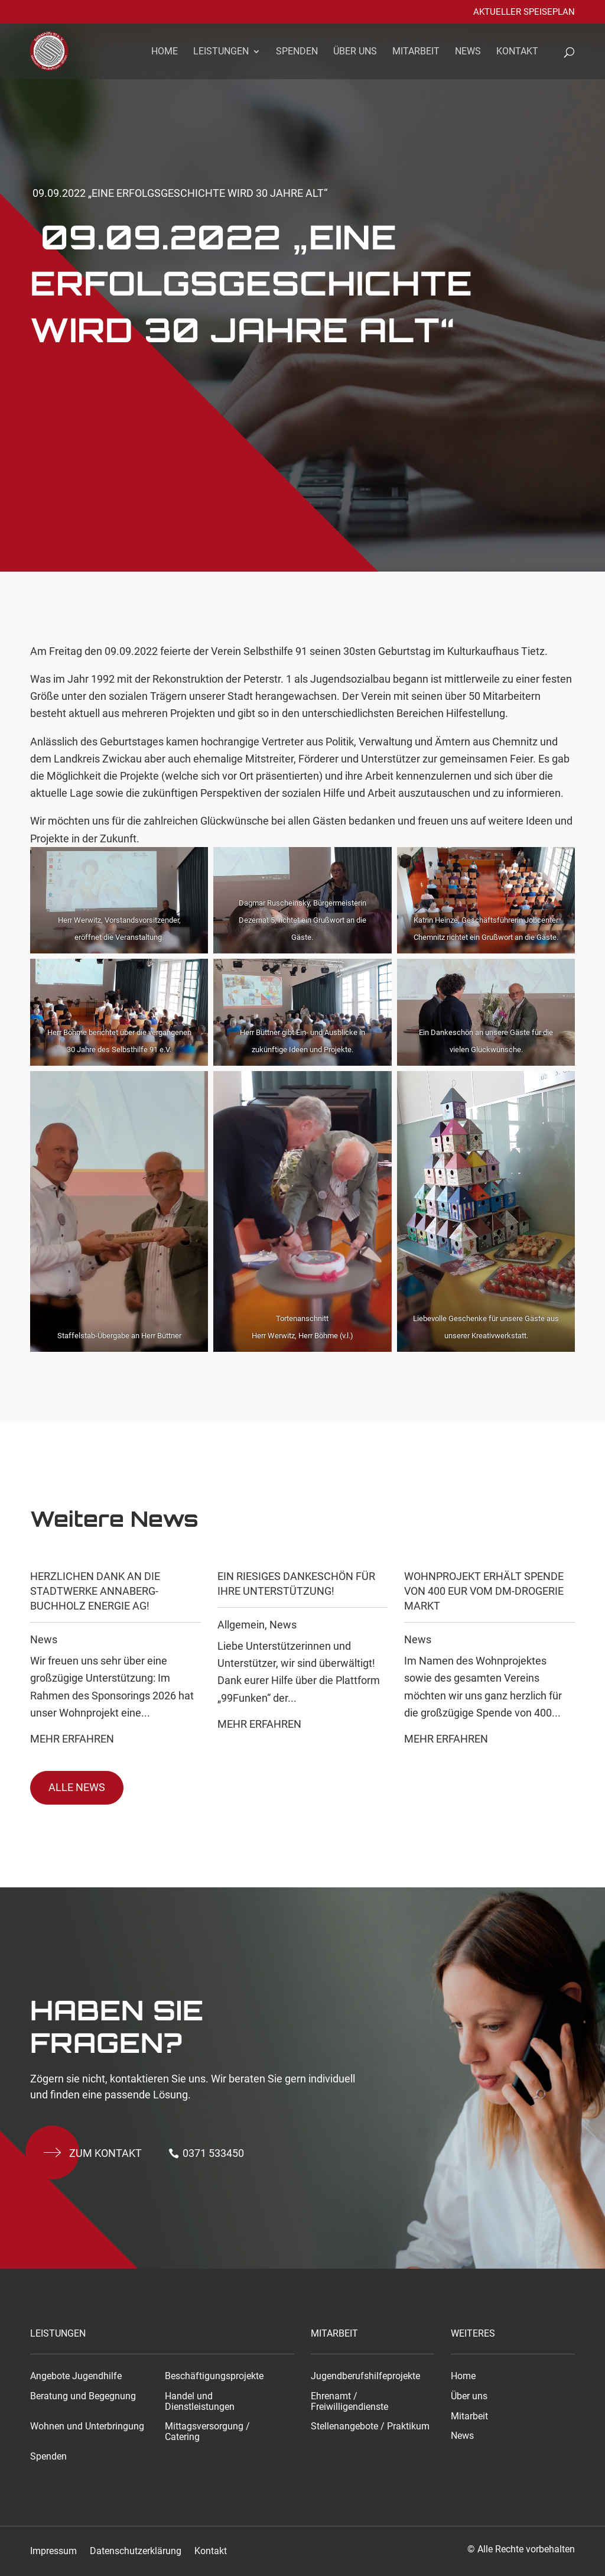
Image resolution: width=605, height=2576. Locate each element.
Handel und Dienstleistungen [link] (200, 2401)
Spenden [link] (297, 52)
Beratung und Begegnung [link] (83, 2396)
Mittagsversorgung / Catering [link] (207, 2431)
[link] (55, 50)
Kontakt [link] (517, 52)
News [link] (468, 52)
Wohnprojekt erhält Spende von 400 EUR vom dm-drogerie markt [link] (484, 1591)
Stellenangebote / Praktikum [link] (370, 2426)
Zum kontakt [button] (105, 2153)
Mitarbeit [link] (416, 52)
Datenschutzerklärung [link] (135, 2551)
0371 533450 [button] (213, 2153)
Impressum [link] (53, 2551)
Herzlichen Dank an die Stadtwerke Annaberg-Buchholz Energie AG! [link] (95, 1591)
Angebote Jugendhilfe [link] (76, 2376)
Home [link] (164, 52)
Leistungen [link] (221, 52)
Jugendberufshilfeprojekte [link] (365, 2376)
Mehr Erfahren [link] (72, 1739)
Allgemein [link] (241, 1624)
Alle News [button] (76, 1787)
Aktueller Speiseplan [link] (524, 12)
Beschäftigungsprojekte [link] (214, 2376)
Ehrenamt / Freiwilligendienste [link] (349, 2401)
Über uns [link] (355, 52)
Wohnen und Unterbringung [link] (87, 2426)
